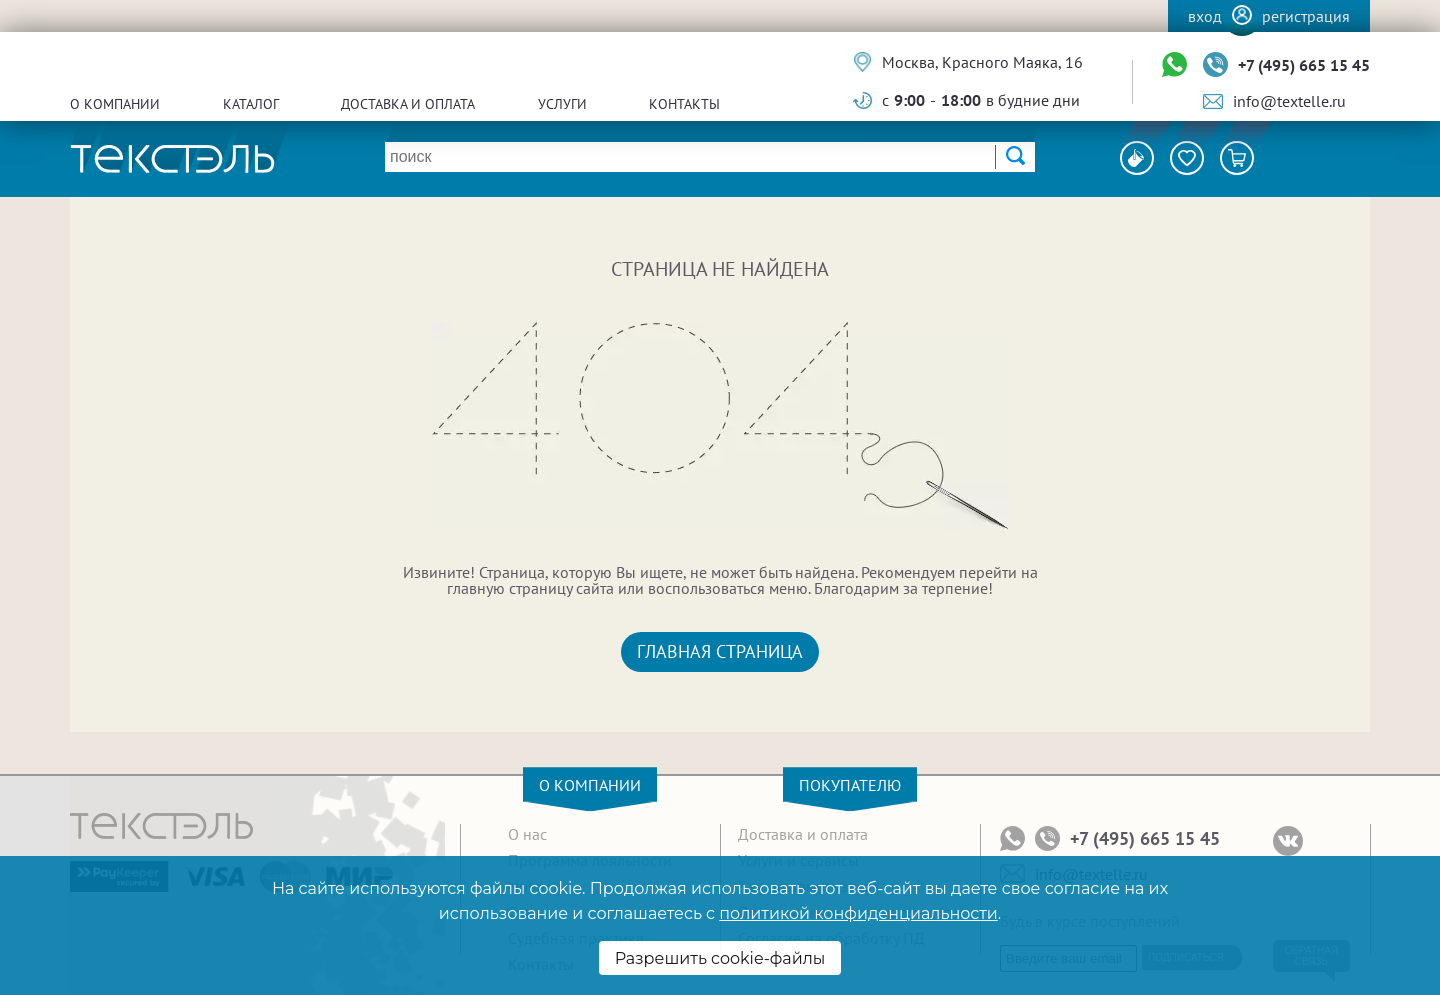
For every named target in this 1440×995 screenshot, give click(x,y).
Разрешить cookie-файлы (720, 958)
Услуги (562, 104)
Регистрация (1306, 16)
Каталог (251, 104)
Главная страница (720, 651)
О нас (527, 834)
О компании (115, 104)
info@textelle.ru (1289, 101)
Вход (1205, 16)
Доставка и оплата (408, 104)
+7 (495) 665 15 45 (1304, 65)
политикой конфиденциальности (858, 913)
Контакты (684, 104)
